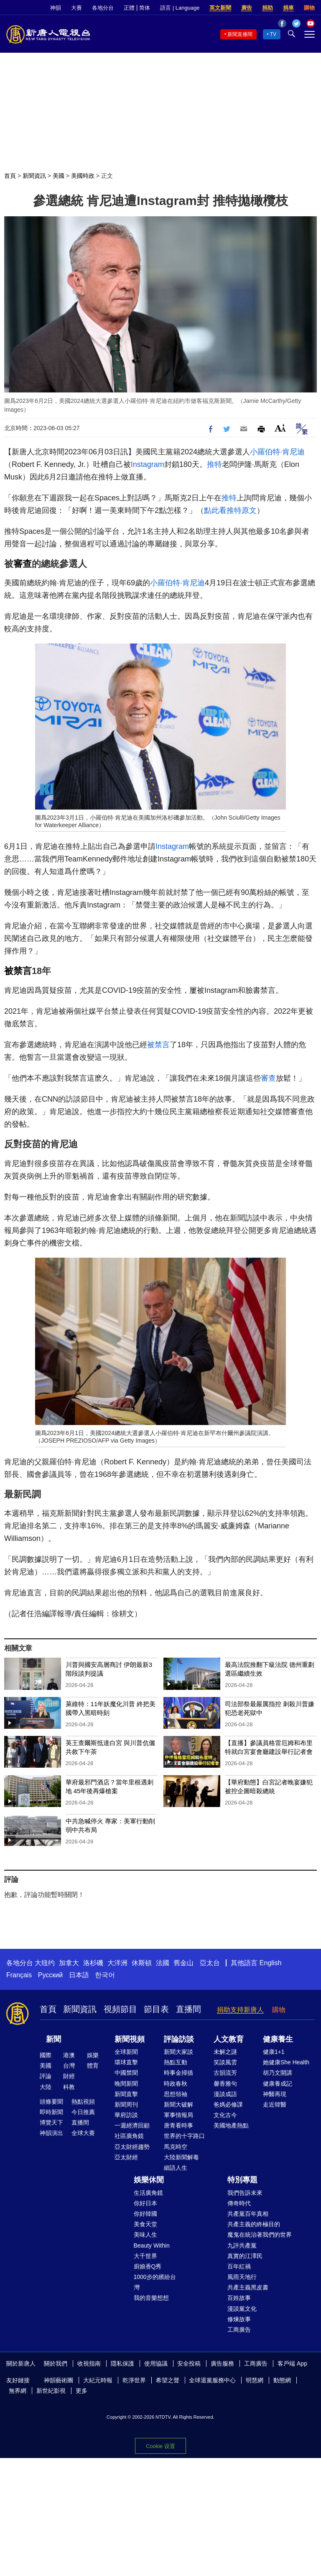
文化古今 (225, 2115)
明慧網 (254, 2380)
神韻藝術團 (58, 2380)
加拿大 (69, 1962)
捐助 (267, 8)
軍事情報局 (178, 2115)
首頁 (10, 175)
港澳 (69, 2055)
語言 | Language (179, 8)
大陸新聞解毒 (181, 2157)
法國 (162, 1962)
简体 (144, 8)
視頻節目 (120, 2009)
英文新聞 (220, 8)
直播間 (188, 2009)
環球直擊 (126, 2062)
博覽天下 (51, 2122)
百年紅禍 (239, 2266)
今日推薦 (83, 2112)
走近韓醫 (274, 2104)
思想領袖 (175, 2094)
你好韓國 (145, 2213)
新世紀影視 (51, 2390)
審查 (22, 564)
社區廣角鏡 (129, 2136)
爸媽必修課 (228, 2104)
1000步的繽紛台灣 (155, 2282)
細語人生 (175, 2167)
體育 (93, 2065)
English (270, 1962)
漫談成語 (225, 2094)
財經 (69, 2076)
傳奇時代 (239, 2203)
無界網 (17, 2390)
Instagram (147, 464)
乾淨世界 (134, 2380)
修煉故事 (239, 2319)
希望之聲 (167, 2380)
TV (273, 34)
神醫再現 (274, 2094)
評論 (45, 2076)
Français (19, 1975)
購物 (309, 8)
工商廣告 (239, 2329)
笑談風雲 (225, 2062)
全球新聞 (126, 2051)
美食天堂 (145, 2224)
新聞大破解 (178, 2104)
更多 (81, 2390)
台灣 (69, 2065)
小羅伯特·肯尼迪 (277, 452)
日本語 (79, 1975)
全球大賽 (83, 2133)
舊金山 (183, 1962)
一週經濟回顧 (132, 2125)
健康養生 (278, 2039)
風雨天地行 (242, 2277)
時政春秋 (175, 2083)
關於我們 (55, 2363)
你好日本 (145, 2203)
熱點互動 (175, 2062)
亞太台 (210, 1962)
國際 (45, 2055)
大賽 (76, 8)
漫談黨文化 (242, 2308)
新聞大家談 (178, 2051)
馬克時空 (175, 2146)
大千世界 (145, 2256)
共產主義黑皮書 (247, 2287)
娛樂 (93, 2055)
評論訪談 (179, 2039)
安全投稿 (189, 2363)
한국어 (105, 1975)
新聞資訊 (34, 175)
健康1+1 (274, 2051)
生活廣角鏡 (148, 2192)
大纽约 (45, 1962)
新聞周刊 (126, 2104)
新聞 (53, 2039)
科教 (69, 2087)
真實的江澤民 (244, 2256)
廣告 (246, 8)
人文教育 (229, 2039)
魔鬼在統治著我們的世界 (259, 2234)
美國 (58, 175)
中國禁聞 (126, 2072)
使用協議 (156, 2363)
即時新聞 (51, 2112)
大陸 (45, 2087)
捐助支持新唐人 (240, 2009)
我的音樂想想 (151, 2297)
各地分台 (103, 8)
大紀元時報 (97, 2380)
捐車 (288, 8)
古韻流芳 (225, 2072)
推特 (214, 464)
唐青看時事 (178, 2125)
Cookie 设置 (160, 2446)
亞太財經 (126, 2157)
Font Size (280, 427)
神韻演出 (51, 2133)
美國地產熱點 (231, 2125)
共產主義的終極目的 (253, 2224)
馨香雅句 (225, 2083)
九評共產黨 (242, 2245)
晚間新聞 (126, 2083)
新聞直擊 (126, 2094)
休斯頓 (142, 1962)
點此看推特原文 (230, 510)
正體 (129, 8)
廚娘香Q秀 (148, 2266)
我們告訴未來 (244, 2192)
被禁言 (18, 971)
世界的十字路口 (184, 2136)
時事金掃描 (178, 2072)
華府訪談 (126, 2115)
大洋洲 (117, 1962)
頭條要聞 (51, 2101)
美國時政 (82, 175)
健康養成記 (277, 2083)
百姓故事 (239, 2297)
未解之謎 (225, 2051)
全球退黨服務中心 (212, 2380)
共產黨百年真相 (247, 2213)
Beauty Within (152, 2245)
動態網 (282, 2380)
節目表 (156, 2009)
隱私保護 (122, 2363)
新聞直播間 (239, 34)
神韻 (55, 8)
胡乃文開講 (277, 2072)
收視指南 (89, 2363)
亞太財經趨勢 (132, 2146)
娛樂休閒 (149, 2180)
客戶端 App (292, 2363)
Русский (50, 1975)
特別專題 (242, 2180)
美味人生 (145, 2234)
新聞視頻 (130, 2039)
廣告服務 (222, 2363)
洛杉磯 (93, 1962)
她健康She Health (286, 2062)
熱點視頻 (83, 2101)
